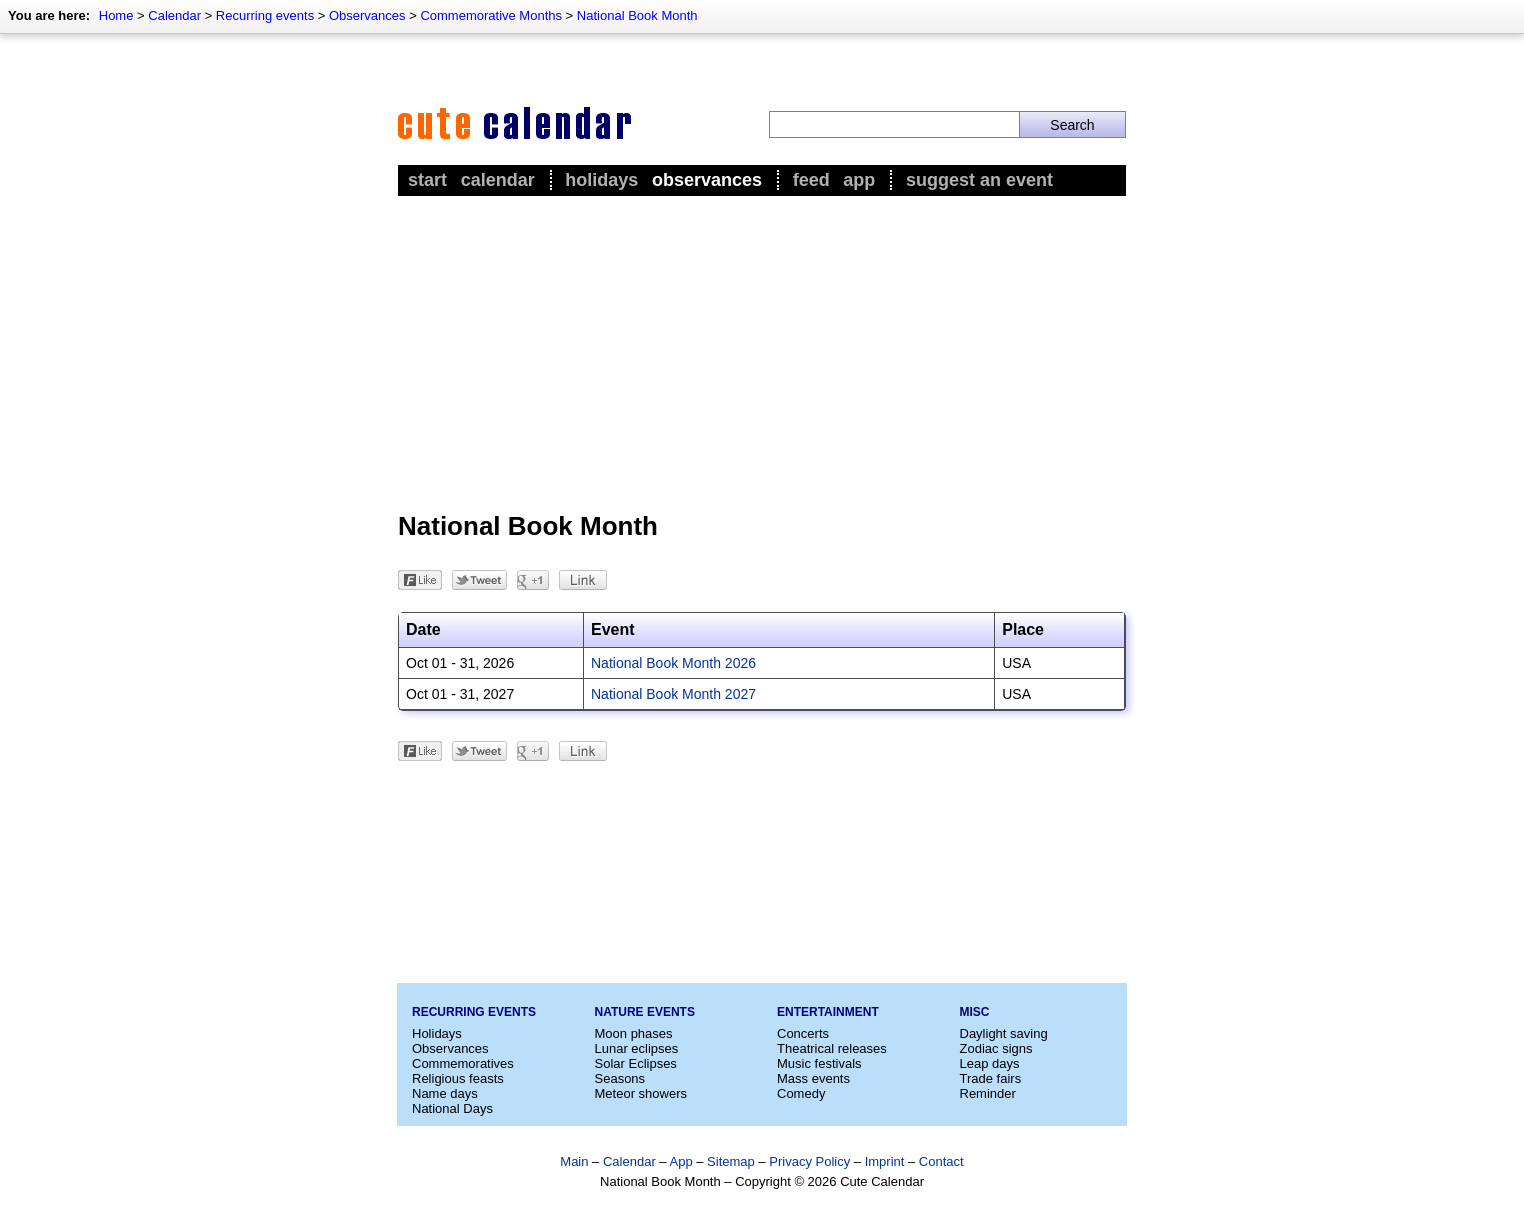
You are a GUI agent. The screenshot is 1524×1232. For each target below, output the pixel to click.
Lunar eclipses (637, 1048)
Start (427, 180)
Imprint (885, 1161)
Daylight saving (1004, 1033)
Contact (941, 1161)
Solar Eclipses (636, 1063)
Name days (445, 1093)
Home (116, 15)
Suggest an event (979, 180)
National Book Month (637, 15)
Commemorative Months (491, 15)
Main (574, 1161)
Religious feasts (458, 1078)
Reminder (988, 1093)
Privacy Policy (809, 1161)
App (859, 180)
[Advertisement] (762, 351)
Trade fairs (991, 1078)
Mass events (813, 1078)
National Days (452, 1108)
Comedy (801, 1093)
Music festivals (819, 1063)
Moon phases (634, 1033)
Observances (367, 15)
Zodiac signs (996, 1048)
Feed (811, 180)
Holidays (601, 180)
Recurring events (265, 15)
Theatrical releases (832, 1048)
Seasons (620, 1078)
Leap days (990, 1063)
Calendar (174, 15)
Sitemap (731, 1161)
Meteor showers (641, 1093)
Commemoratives (463, 1063)
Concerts (803, 1033)
